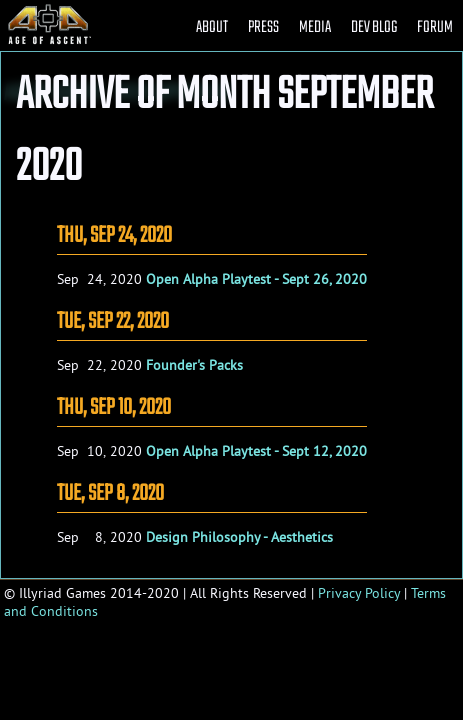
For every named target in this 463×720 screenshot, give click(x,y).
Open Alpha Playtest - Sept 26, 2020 (256, 279)
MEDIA (315, 27)
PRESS (263, 27)
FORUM (435, 27)
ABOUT (212, 27)
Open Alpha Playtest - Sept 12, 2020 (256, 451)
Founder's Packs (194, 365)
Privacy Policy (359, 593)
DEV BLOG (374, 27)
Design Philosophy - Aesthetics (239, 537)
